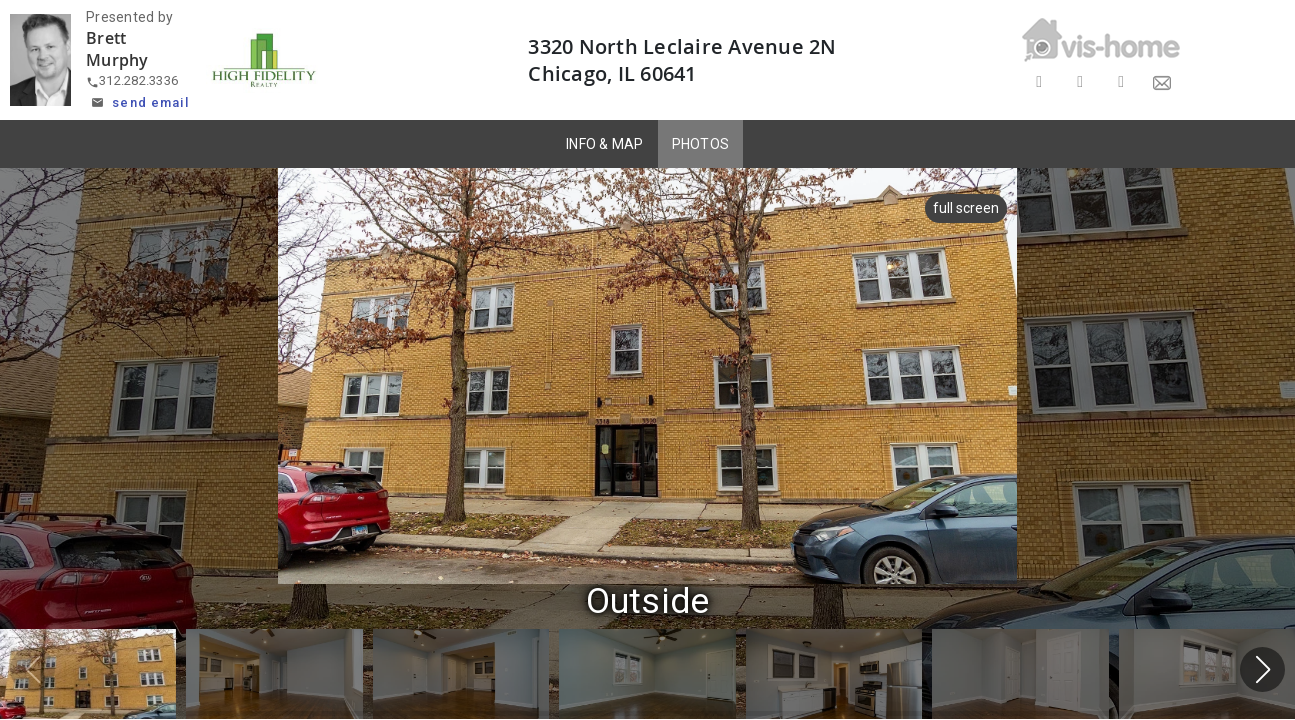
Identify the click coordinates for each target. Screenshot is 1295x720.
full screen (960, 208)
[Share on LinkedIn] (1121, 82)
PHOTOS (701, 144)
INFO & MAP (605, 144)
